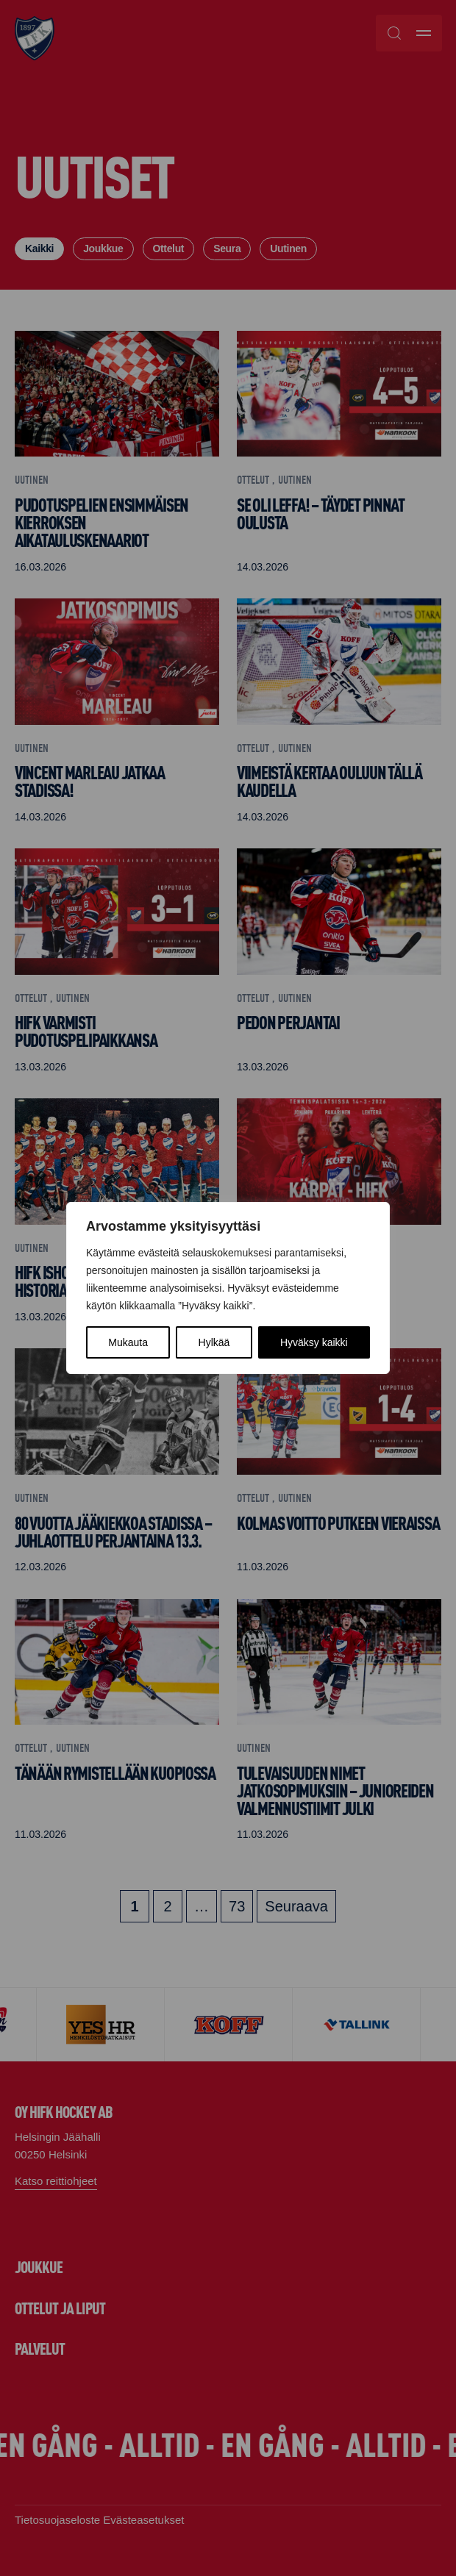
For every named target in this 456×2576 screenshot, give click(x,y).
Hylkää (214, 1342)
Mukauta (128, 1342)
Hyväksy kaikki (314, 1342)
